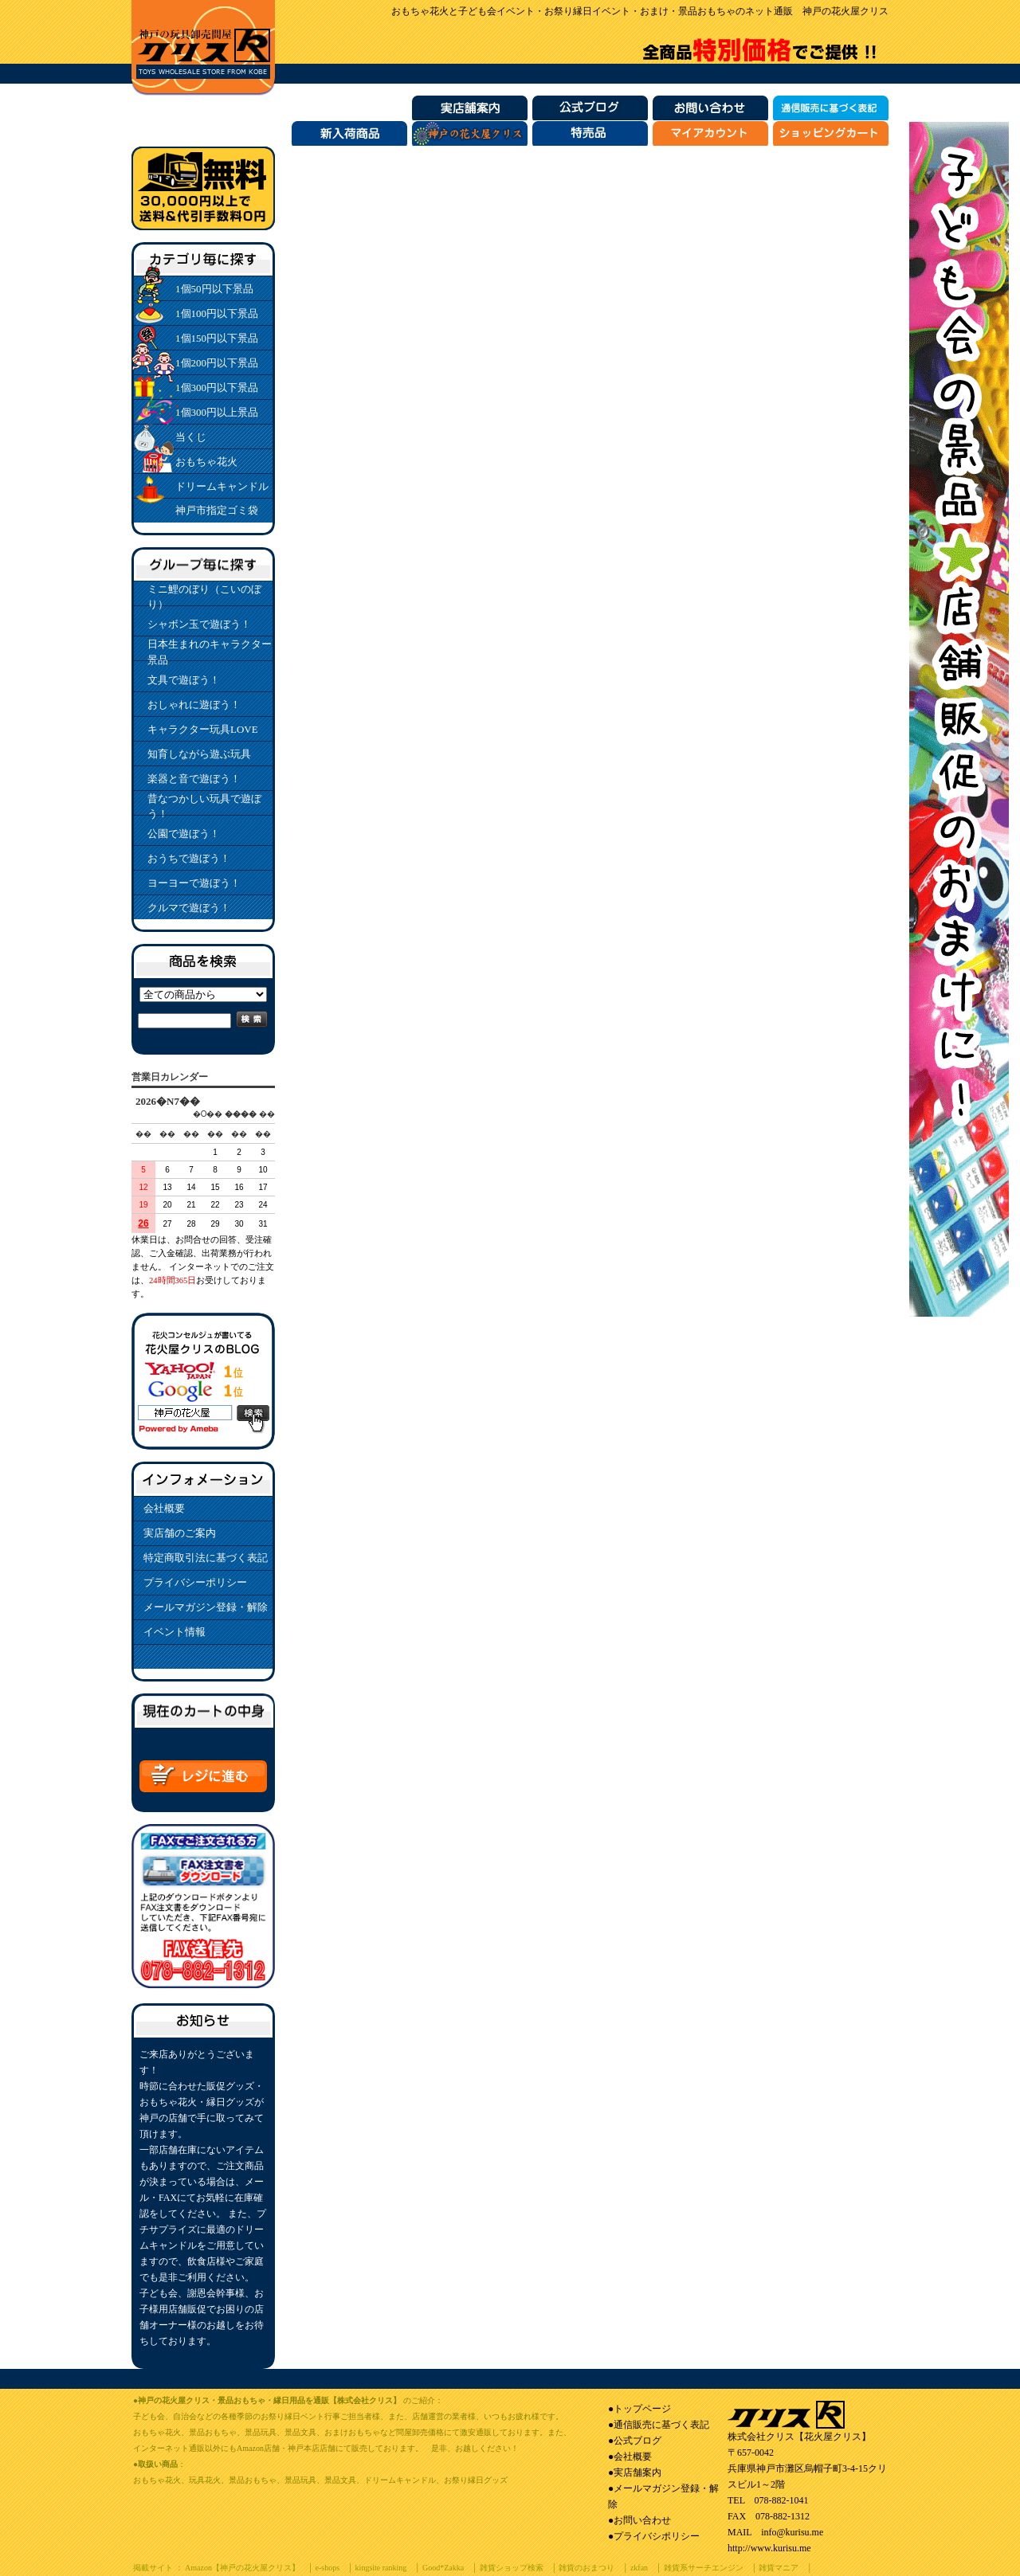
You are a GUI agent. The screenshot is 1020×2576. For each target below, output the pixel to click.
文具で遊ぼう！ (183, 680)
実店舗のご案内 (179, 1533)
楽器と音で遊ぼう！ (194, 779)
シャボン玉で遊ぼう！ (199, 624)
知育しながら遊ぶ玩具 (199, 754)
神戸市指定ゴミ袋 (216, 510)
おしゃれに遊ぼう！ (194, 705)
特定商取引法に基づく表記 (205, 1558)
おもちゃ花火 (206, 462)
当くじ (190, 437)
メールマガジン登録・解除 (205, 1607)
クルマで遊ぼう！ (188, 908)
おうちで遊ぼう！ (188, 858)
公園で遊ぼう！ (183, 834)
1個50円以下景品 (214, 289)
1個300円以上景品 (216, 412)
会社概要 (164, 1508)
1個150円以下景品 (216, 338)
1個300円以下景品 (216, 387)
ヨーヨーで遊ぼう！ (194, 883)
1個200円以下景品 (216, 363)
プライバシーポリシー (195, 1582)
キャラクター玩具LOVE (202, 729)
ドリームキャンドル (222, 486)
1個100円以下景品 (216, 313)
